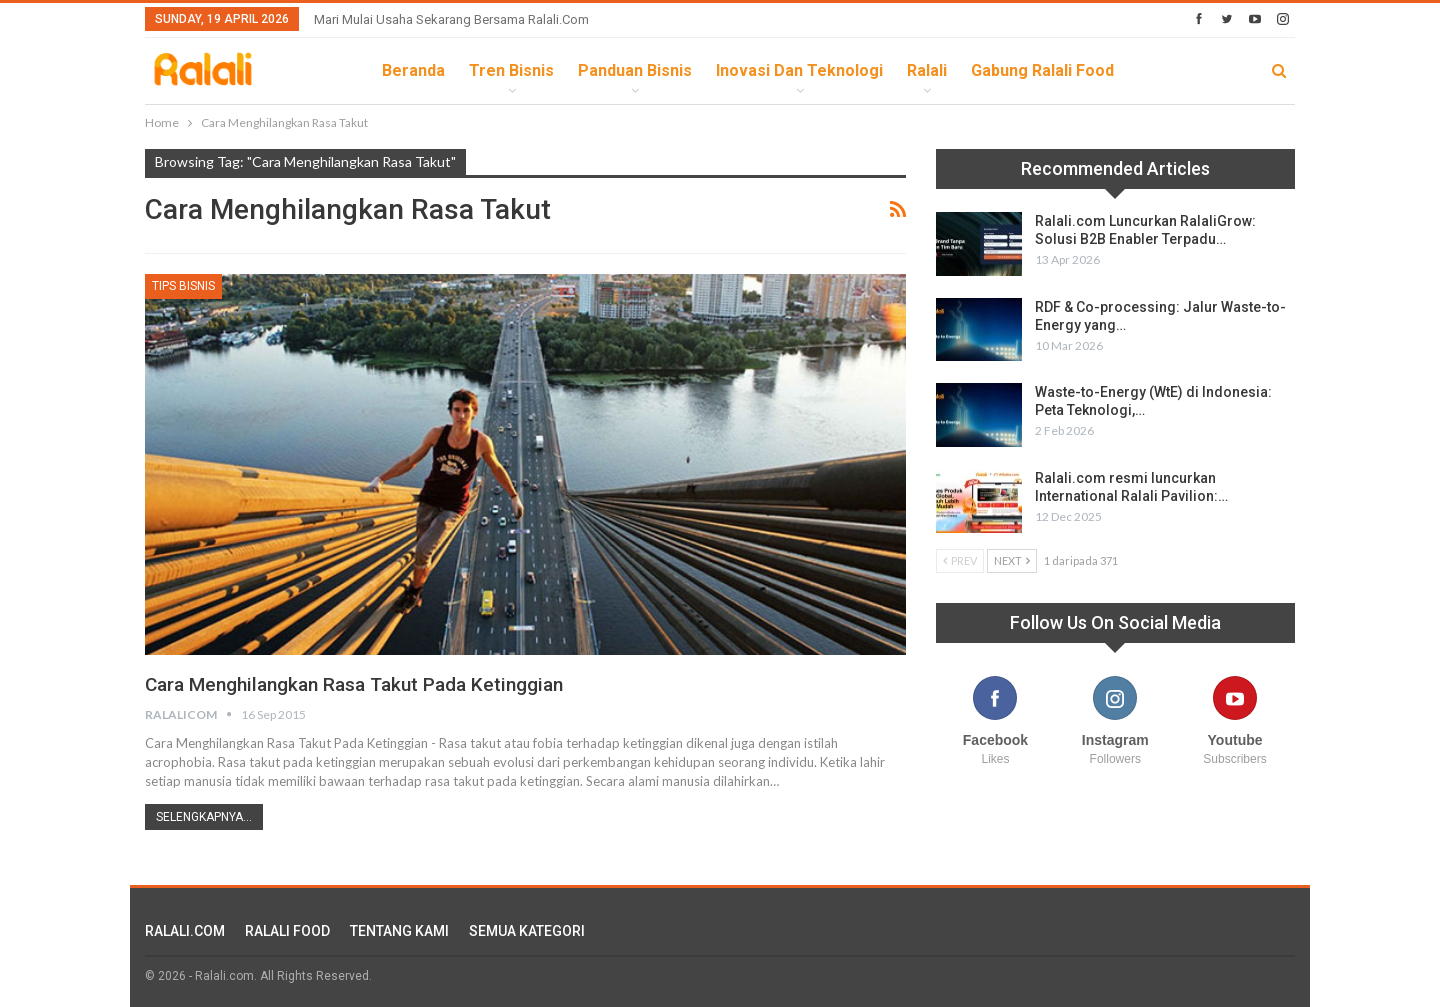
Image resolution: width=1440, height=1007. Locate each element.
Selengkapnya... (204, 817)
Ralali (927, 70)
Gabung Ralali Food (1042, 70)
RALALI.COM (185, 931)
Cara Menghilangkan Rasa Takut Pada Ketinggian (367, 684)
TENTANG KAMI (399, 931)
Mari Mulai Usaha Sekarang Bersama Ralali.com (451, 19)
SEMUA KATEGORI (527, 931)
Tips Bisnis (183, 286)
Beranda (413, 70)
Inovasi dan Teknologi (799, 70)
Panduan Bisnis (635, 70)
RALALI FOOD (287, 931)
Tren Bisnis (511, 70)
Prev (960, 560)
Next (1012, 560)
